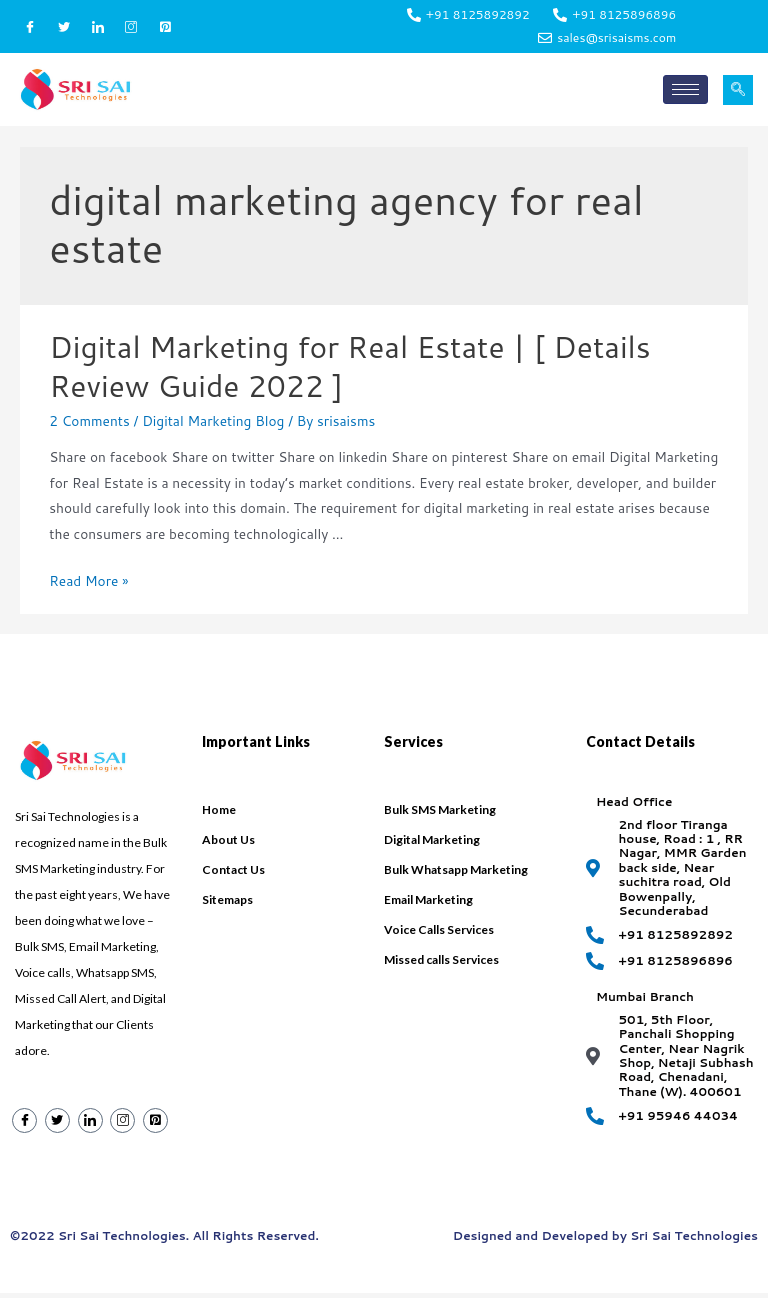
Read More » (88, 586)
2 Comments (89, 425)
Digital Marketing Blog (213, 425)
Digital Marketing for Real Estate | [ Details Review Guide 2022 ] (349, 371)
